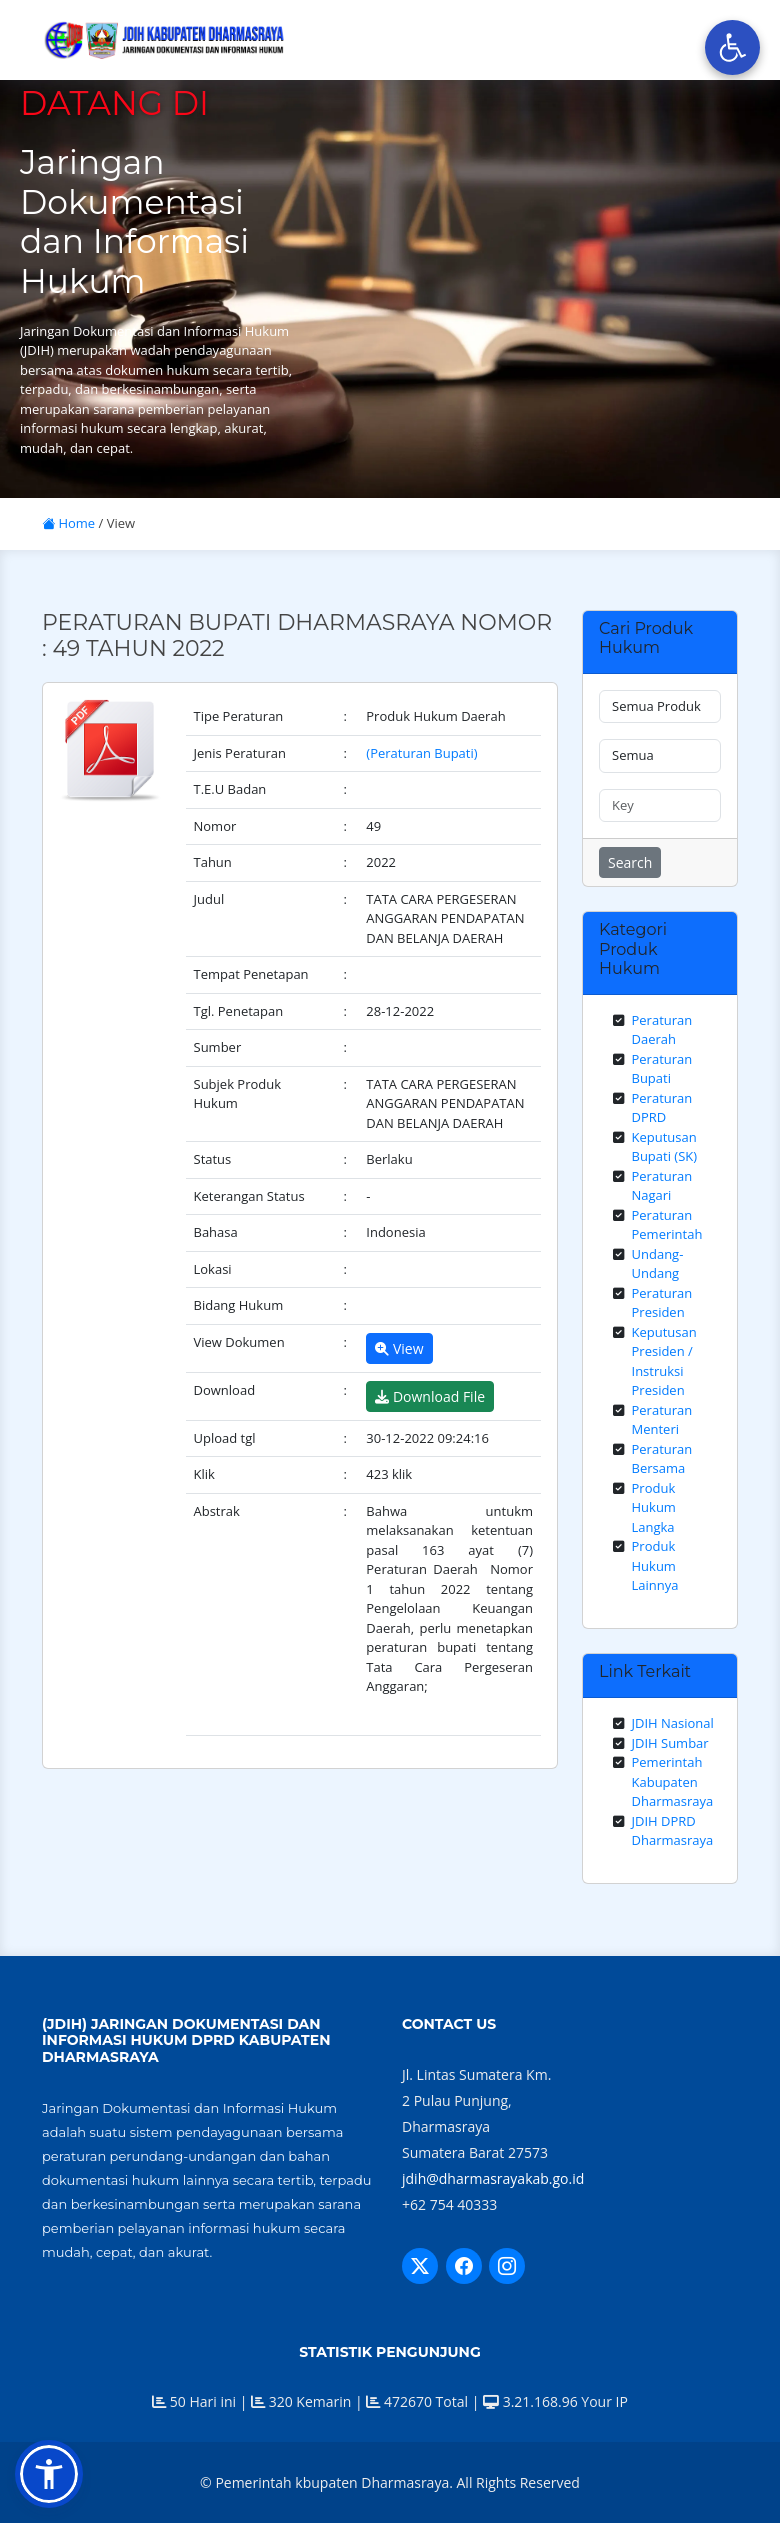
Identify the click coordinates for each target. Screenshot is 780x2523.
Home (68, 523)
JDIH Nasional (673, 1723)
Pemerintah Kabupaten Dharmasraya (673, 1781)
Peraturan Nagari (662, 1186)
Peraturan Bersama (662, 1459)
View (399, 1348)
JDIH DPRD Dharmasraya (673, 1831)
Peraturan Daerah (662, 1030)
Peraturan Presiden (662, 1303)
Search (630, 862)
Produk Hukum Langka (654, 1507)
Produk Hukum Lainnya (655, 1565)
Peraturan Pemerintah (667, 1225)
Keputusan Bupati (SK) (665, 1147)
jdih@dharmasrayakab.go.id (493, 2178)
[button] (49, 2474)
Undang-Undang (658, 1264)
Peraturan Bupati (662, 1069)
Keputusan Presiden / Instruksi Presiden (664, 1361)
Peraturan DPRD (662, 1108)
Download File (430, 1396)
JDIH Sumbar (670, 1743)
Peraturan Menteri (662, 1420)
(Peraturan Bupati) (421, 753)
